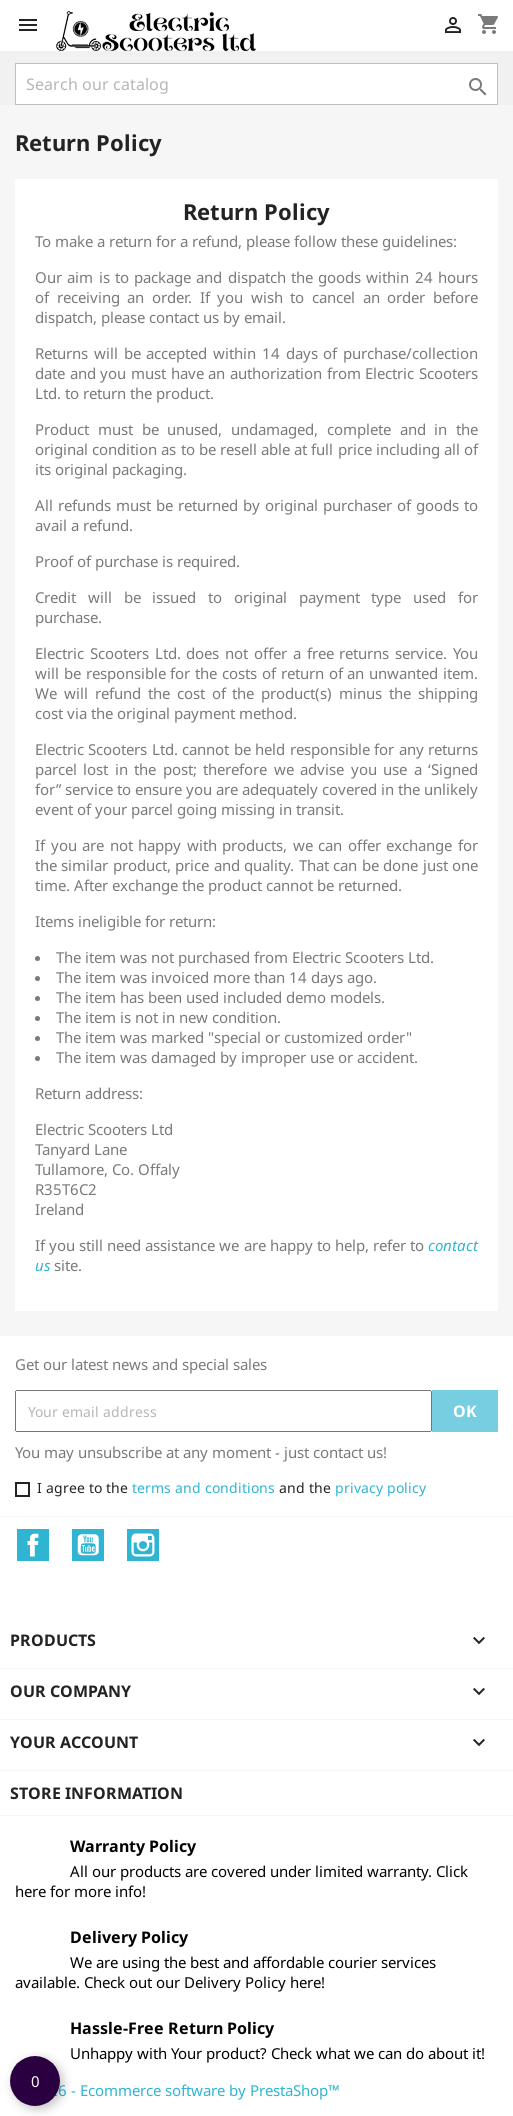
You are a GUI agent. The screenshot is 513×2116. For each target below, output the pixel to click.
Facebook (33, 1545)
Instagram (143, 1545)
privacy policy (380, 1487)
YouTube (88, 1545)
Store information (96, 1793)
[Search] (256, 84)
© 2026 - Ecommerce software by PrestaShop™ (177, 2090)
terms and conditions (203, 1487)
